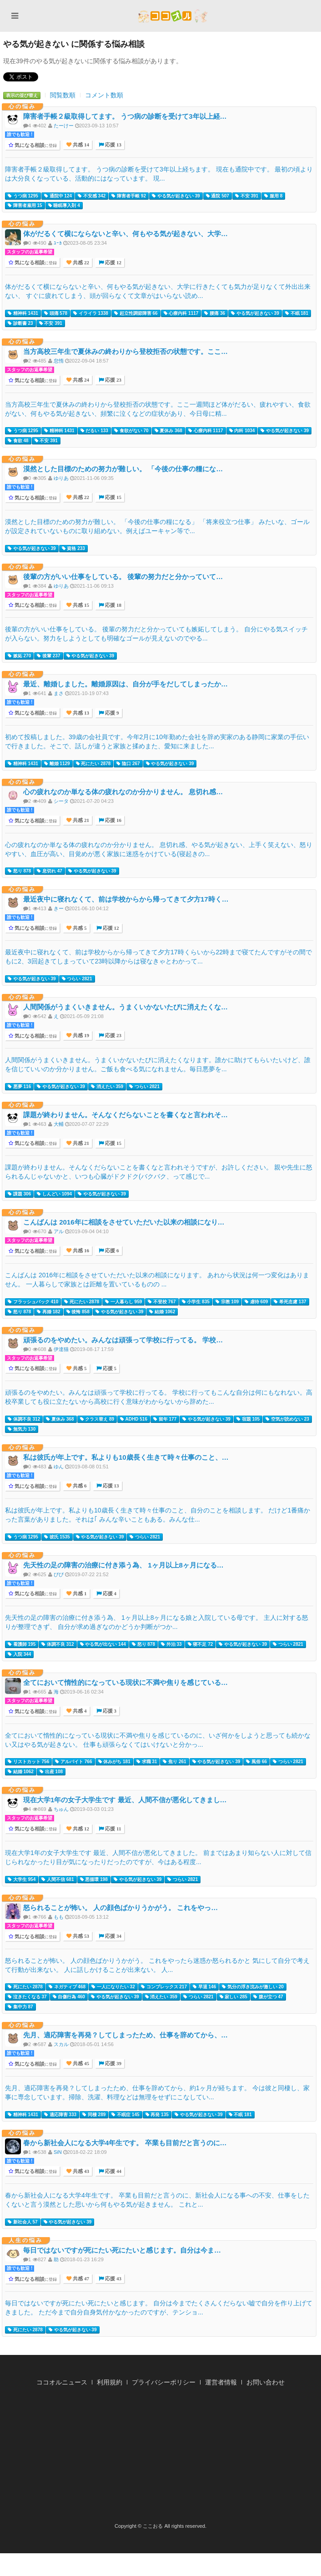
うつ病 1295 (23, 196)
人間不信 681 (57, 1879)
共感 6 (79, 1485)
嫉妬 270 (19, 656)
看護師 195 (21, 1644)
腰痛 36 (214, 313)
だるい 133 (94, 431)
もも (59, 1917)
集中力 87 (20, 2007)
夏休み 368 (168, 431)
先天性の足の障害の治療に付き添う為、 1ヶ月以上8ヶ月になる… (123, 1565)
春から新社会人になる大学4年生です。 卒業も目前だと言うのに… (125, 2143)
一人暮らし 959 (123, 1302)
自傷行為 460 (69, 1997)
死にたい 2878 (93, 764)
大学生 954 (21, 1879)
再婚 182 (48, 1312)
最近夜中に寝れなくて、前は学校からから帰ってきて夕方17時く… (126, 899)
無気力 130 (21, 1429)
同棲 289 (93, 2115)
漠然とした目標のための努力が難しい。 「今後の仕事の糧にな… (123, 469)
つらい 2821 (77, 979)
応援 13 (112, 144)
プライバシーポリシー (164, 2382)
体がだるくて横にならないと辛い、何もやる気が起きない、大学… (125, 233)
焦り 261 (174, 1762)
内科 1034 (242, 431)
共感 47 (80, 2278)
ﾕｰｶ (58, 243)
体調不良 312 (24, 1419)
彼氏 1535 (57, 1537)
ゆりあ (61, 478)
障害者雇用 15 (25, 205)
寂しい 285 (233, 1997)
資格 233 (73, 548)
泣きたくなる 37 (27, 1997)
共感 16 (80, 1250)
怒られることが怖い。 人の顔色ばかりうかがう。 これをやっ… (120, 1907)
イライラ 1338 (90, 313)
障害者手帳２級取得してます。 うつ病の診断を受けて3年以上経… (125, 116)
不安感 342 (91, 196)
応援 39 (112, 2063)
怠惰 (59, 360)
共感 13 (80, 713)
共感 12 (80, 1828)
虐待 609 (256, 1302)
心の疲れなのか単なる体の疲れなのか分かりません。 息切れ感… (123, 792)
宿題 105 (248, 1419)
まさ (59, 693)
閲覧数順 (62, 95)
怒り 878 (19, 871)
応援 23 (112, 380)
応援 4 (109, 1593)
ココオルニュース (61, 2382)
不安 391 (246, 196)
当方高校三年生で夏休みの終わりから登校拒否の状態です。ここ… (125, 351)
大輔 (59, 1124)
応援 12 (112, 262)
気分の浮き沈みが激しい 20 (253, 1987)
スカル (61, 2044)
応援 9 (111, 713)
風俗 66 (256, 1762)
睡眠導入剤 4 (64, 205)
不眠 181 (296, 313)
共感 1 (79, 1593)
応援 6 (111, 1250)
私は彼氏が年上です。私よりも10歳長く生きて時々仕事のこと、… (126, 1457)
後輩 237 (48, 656)
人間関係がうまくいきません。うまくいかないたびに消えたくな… (125, 1007)
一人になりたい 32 (113, 1987)
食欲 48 (18, 441)
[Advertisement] (160, 2457)
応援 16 (112, 820)
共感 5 (79, 928)
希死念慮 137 (290, 1302)
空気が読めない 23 (287, 1419)
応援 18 (112, 605)
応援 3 (109, 1711)
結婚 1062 (162, 1312)
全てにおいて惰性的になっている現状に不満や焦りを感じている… (125, 1682)
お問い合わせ (265, 2382)
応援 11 (112, 1828)
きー (59, 908)
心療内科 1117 (181, 313)
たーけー (64, 125)
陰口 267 (128, 764)
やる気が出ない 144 (103, 1644)
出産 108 (51, 1772)
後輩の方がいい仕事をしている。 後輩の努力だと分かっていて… (123, 576)
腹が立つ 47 (268, 1997)
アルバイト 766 (73, 1762)
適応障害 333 (60, 2115)
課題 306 (19, 1194)
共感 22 (80, 262)
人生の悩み (26, 2240)
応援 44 (112, 2171)
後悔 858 (78, 1312)
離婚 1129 (57, 764)
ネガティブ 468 (67, 1987)
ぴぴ (59, 1574)
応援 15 (112, 497)
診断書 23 (20, 323)
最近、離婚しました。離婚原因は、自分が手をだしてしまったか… (125, 684)
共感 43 (80, 2171)
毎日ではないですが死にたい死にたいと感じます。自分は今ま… (122, 2250)
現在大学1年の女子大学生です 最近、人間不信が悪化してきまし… (125, 1800)
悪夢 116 (19, 1087)
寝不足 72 (200, 1644)
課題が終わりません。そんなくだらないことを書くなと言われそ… (125, 1115)
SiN (58, 2152)
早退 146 (204, 1987)
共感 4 (79, 1711)
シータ (61, 801)
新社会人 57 (23, 2222)
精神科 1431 (23, 313)
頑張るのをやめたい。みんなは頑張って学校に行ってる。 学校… (123, 1340)
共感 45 (80, 2063)
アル (59, 1231)
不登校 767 (162, 1302)
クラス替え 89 (97, 1419)
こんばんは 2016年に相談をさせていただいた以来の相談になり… (124, 1222)
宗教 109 (227, 1302)
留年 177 (164, 1419)
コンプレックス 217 (164, 1987)
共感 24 (80, 380)
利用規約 (109, 2382)
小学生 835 (196, 1302)
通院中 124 (58, 196)
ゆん (59, 1466)
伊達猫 (61, 1349)
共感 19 (80, 1035)
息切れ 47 (49, 871)
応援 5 (109, 1368)
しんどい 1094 (54, 1194)
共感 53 (80, 1936)
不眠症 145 (125, 2115)
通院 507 (217, 196)
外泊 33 (171, 1644)
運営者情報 (221, 2382)
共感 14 (80, 144)
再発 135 (157, 2115)
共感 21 (80, 820)
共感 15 (80, 605)
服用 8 (273, 196)
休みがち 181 (114, 1762)
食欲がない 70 (131, 431)
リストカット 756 (28, 1762)
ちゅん (61, 1809)
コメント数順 (104, 95)
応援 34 (112, 1936)
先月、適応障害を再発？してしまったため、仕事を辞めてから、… (125, 2035)
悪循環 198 (94, 1879)
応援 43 (112, 2278)
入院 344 (19, 1654)
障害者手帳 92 (128, 196)
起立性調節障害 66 (136, 313)
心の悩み (22, 106)
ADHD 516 (133, 1419)
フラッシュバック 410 (33, 1302)
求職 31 (146, 1762)
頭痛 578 (55, 313)
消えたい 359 (107, 1087)
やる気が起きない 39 (176, 196)
